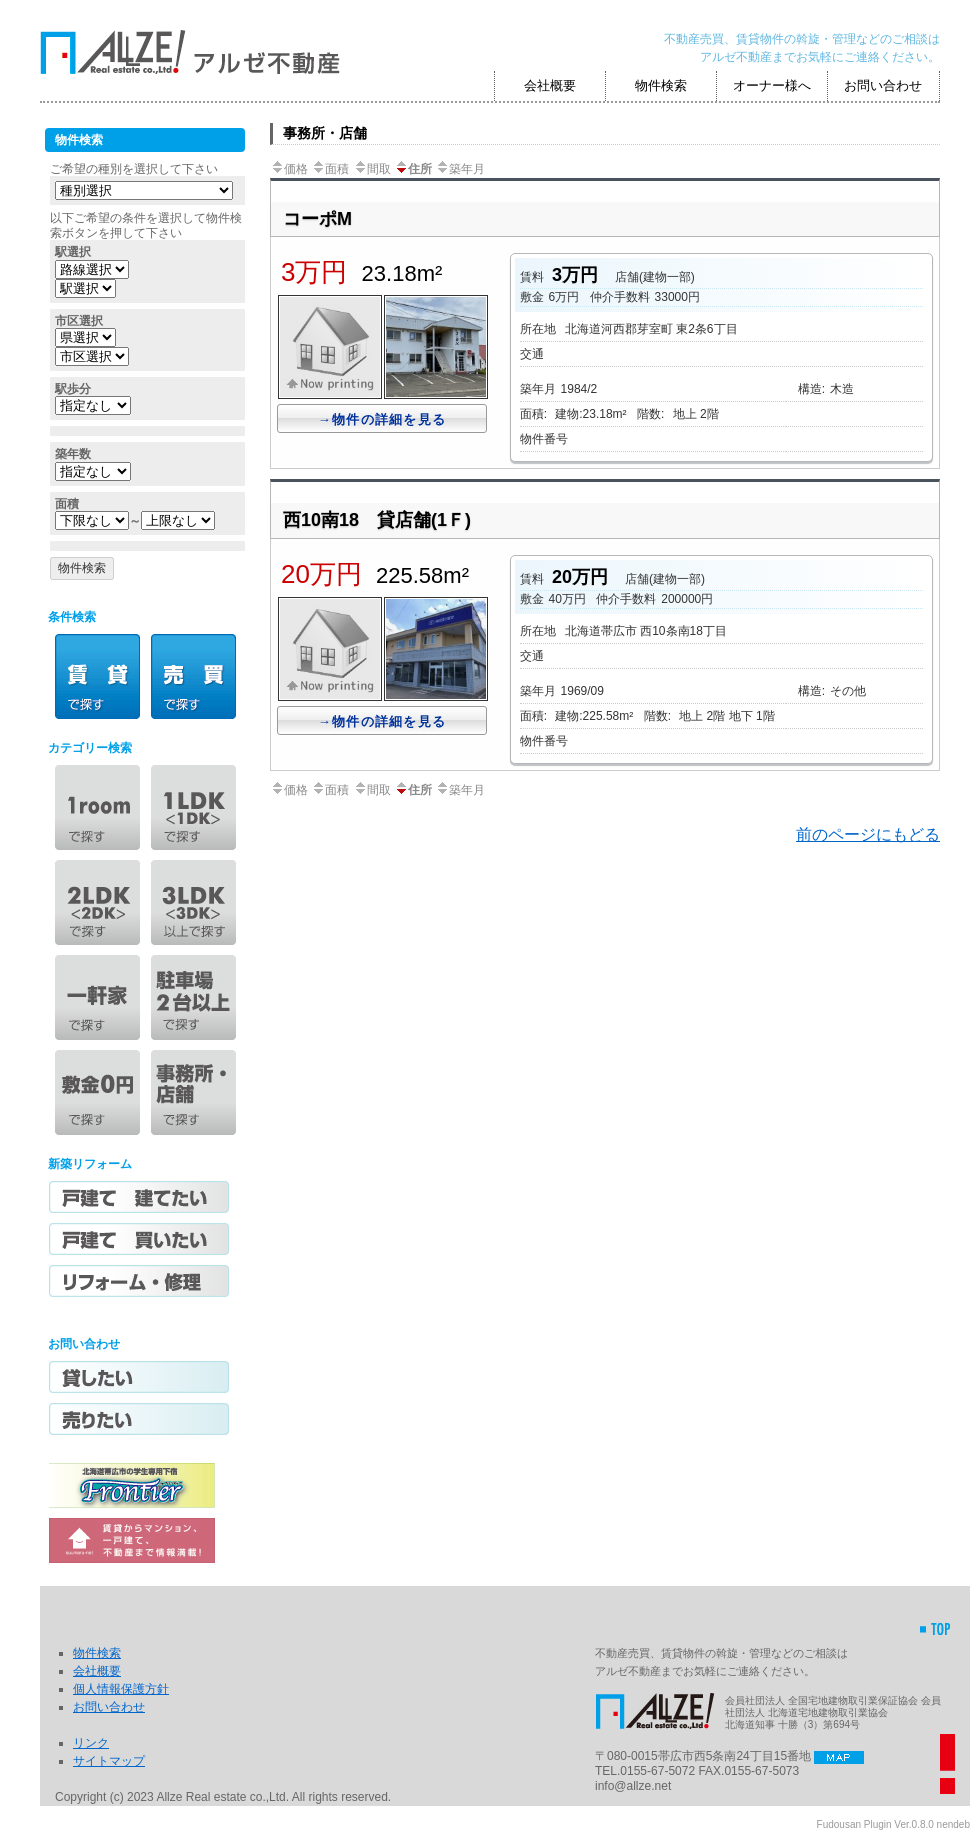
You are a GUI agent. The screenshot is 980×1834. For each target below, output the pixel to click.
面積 (330, 169)
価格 (289, 169)
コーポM (317, 219)
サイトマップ (109, 1761)
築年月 (460, 169)
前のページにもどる (868, 834)
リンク (91, 1743)
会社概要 (550, 85)
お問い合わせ (883, 85)
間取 (372, 169)
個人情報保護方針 (121, 1689)
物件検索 (661, 85)
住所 (413, 169)
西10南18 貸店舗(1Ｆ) (377, 520)
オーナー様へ (772, 85)
